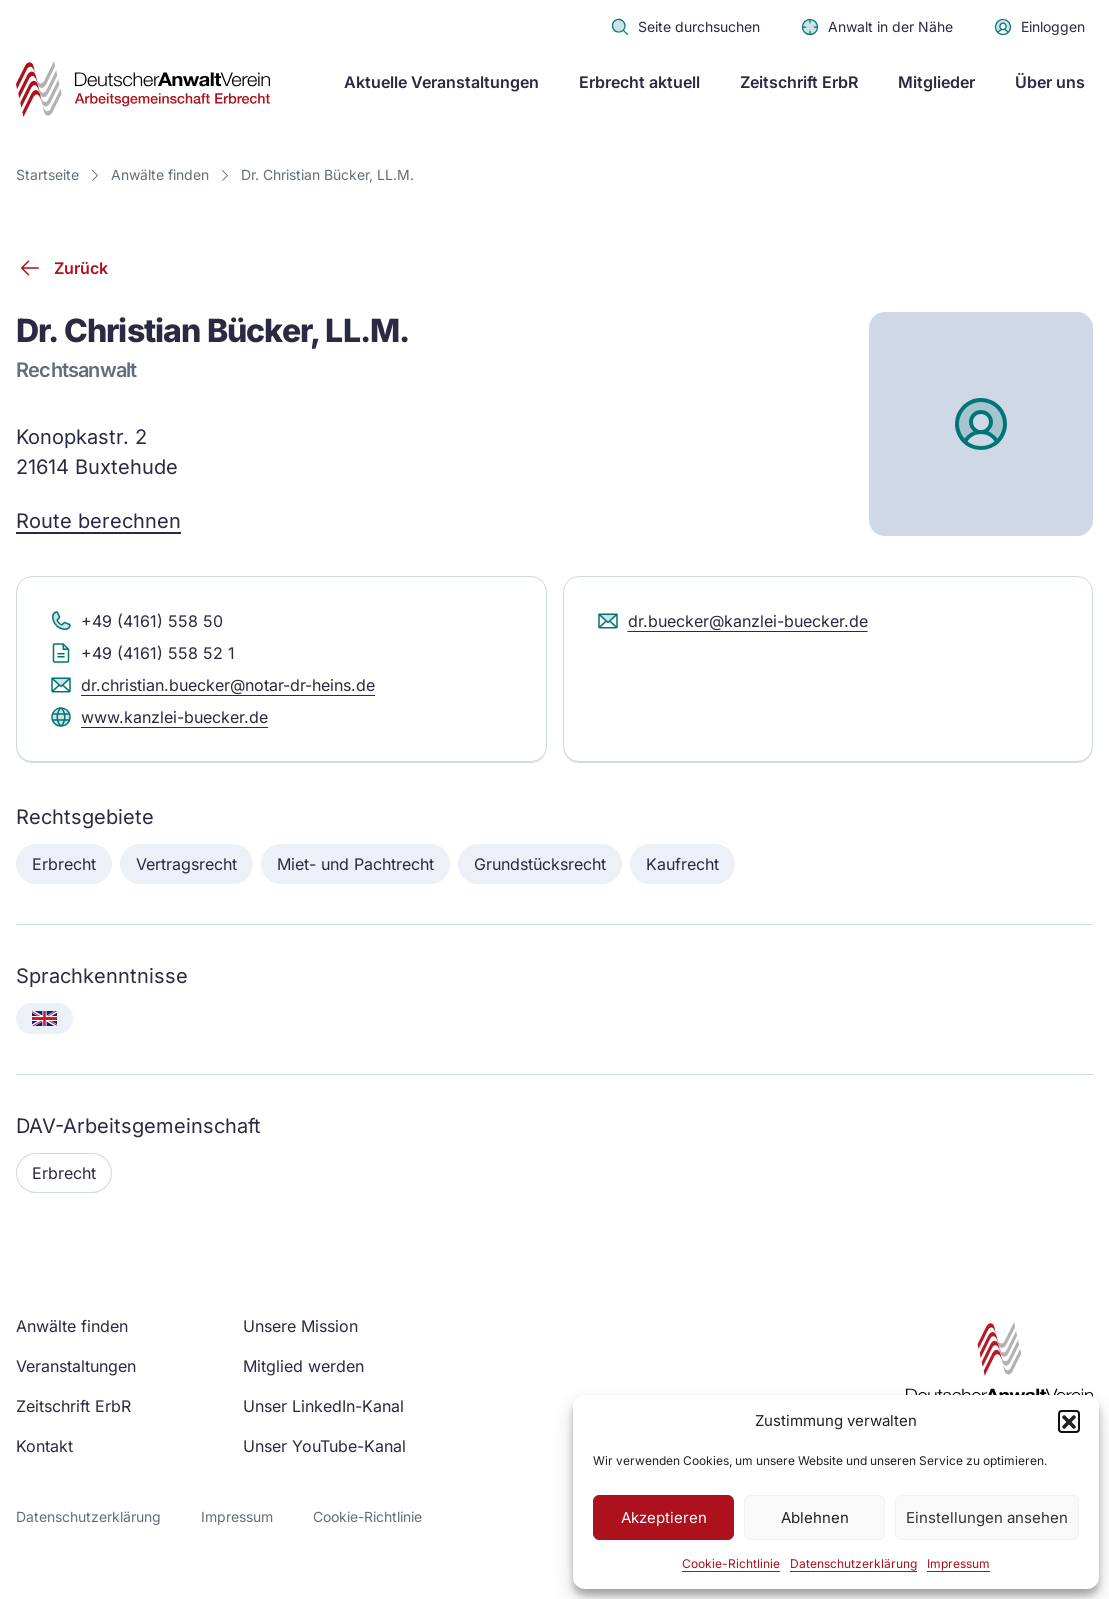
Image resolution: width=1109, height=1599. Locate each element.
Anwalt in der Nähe (876, 27)
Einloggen (1039, 27)
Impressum (958, 1563)
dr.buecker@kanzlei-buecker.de (732, 630)
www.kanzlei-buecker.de (158, 726)
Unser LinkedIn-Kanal (323, 1406)
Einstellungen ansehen (987, 1517)
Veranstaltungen (76, 1366)
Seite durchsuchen (685, 27)
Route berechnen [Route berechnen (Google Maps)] (98, 530)
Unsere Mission (300, 1326)
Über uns (1050, 82)
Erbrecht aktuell (639, 82)
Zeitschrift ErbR (799, 82)
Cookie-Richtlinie (731, 1563)
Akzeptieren (664, 1517)
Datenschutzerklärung (853, 1563)
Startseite (47, 174)
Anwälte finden (160, 174)
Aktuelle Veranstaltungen (441, 82)
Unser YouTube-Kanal (324, 1446)
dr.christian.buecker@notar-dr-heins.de (212, 694)
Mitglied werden (303, 1366)
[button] (1069, 1421)
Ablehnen (815, 1517)
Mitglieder (936, 82)
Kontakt (44, 1446)
